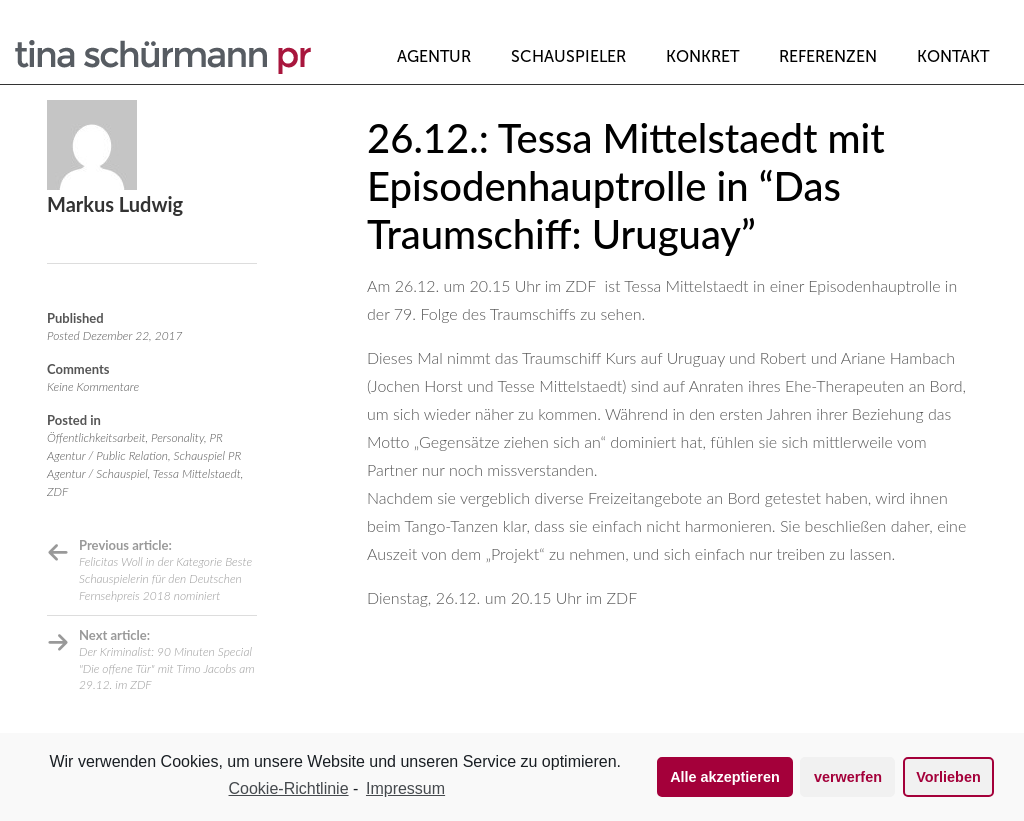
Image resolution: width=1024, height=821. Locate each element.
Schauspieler (568, 56)
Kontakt (953, 56)
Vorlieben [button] (948, 777)
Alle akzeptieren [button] (725, 777)
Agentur (434, 56)
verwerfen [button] (848, 777)
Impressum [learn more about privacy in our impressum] (405, 788)
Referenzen (828, 56)
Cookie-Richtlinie (289, 788)
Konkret (702, 56)
